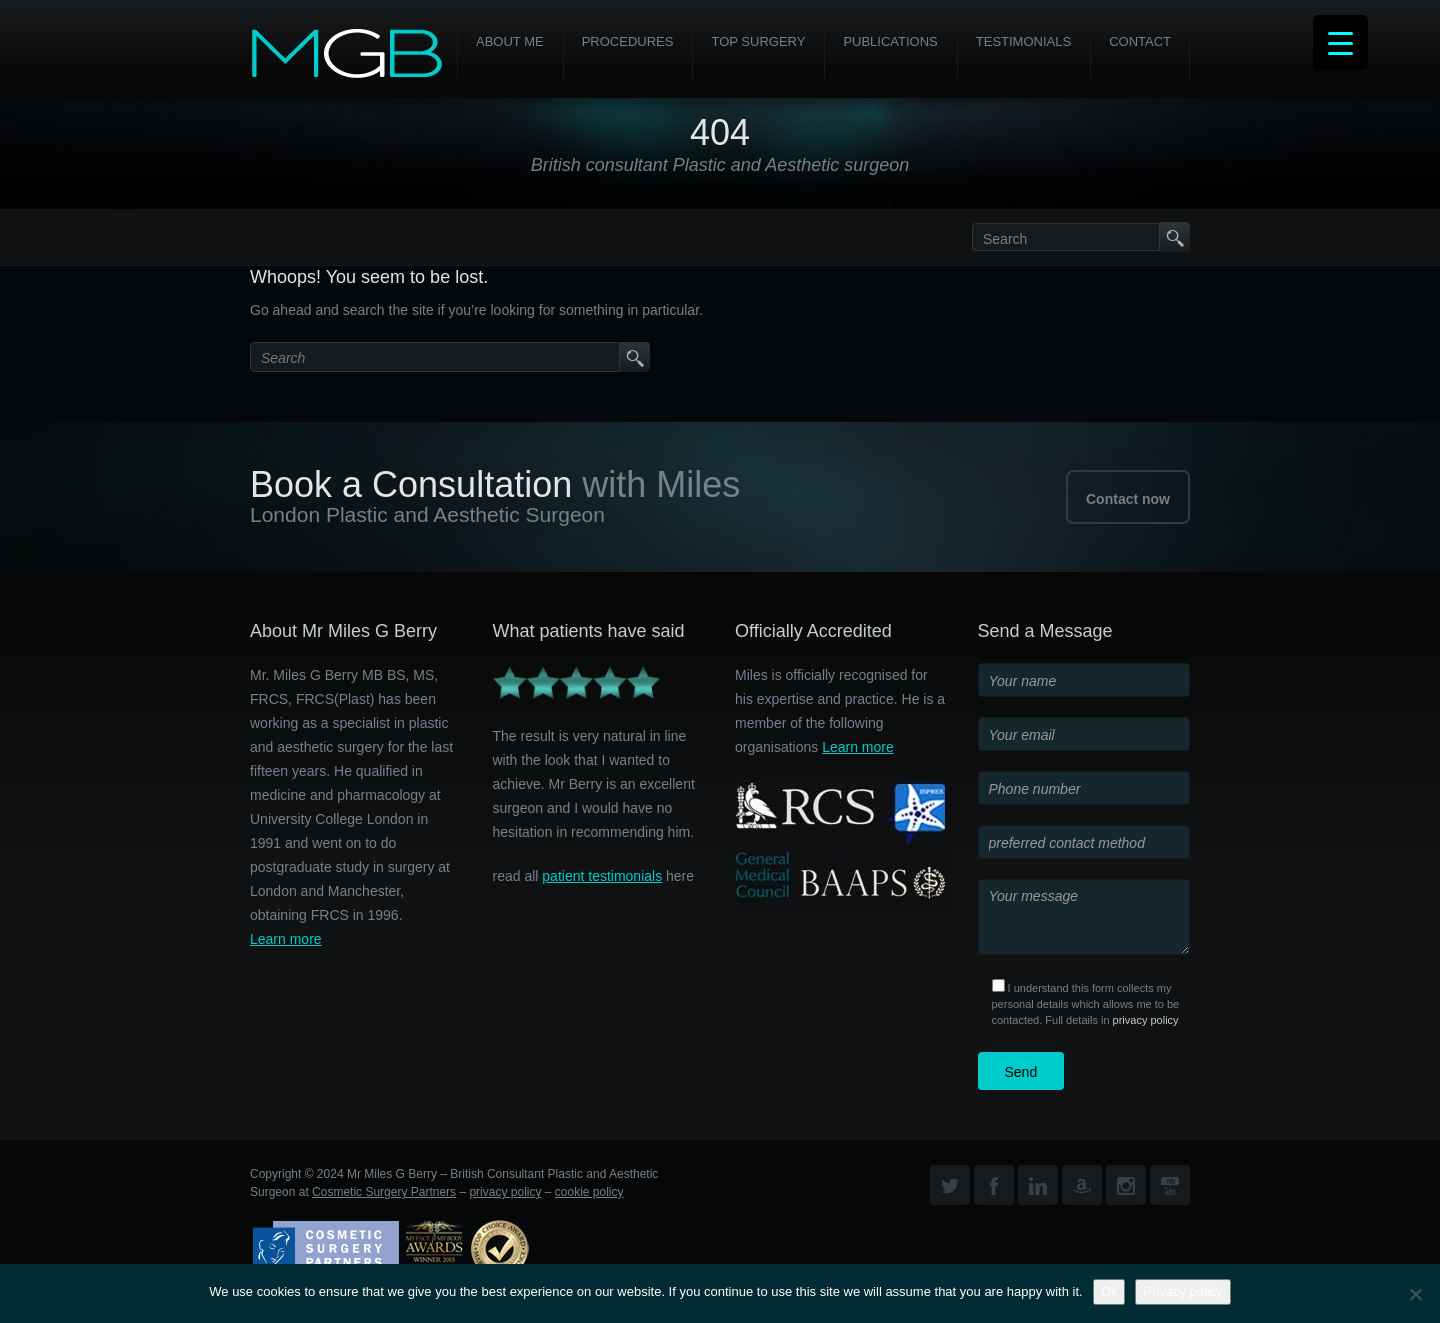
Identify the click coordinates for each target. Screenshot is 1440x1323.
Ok (1109, 1291)
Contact (1140, 41)
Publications (890, 41)
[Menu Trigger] (1340, 42)
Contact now (1128, 499)
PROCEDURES (628, 41)
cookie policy (589, 1192)
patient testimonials (602, 876)
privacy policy (1146, 1020)
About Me (510, 41)
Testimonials (1023, 41)
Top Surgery (758, 41)
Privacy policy (1182, 1291)
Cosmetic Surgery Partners (384, 1192)
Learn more (286, 939)
